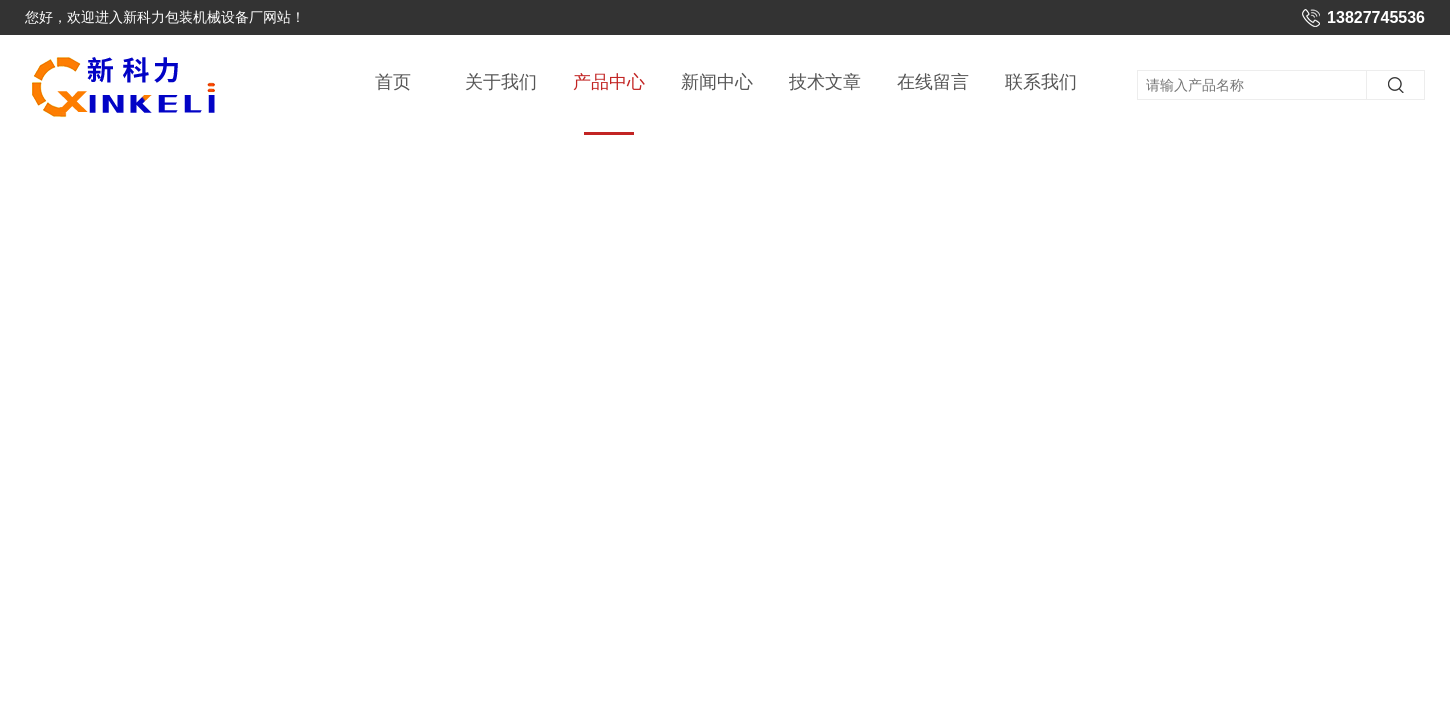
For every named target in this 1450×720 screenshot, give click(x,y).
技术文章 (825, 82)
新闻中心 (717, 82)
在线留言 (933, 82)
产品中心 (609, 103)
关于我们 (501, 82)
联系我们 (1041, 82)
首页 (393, 82)
